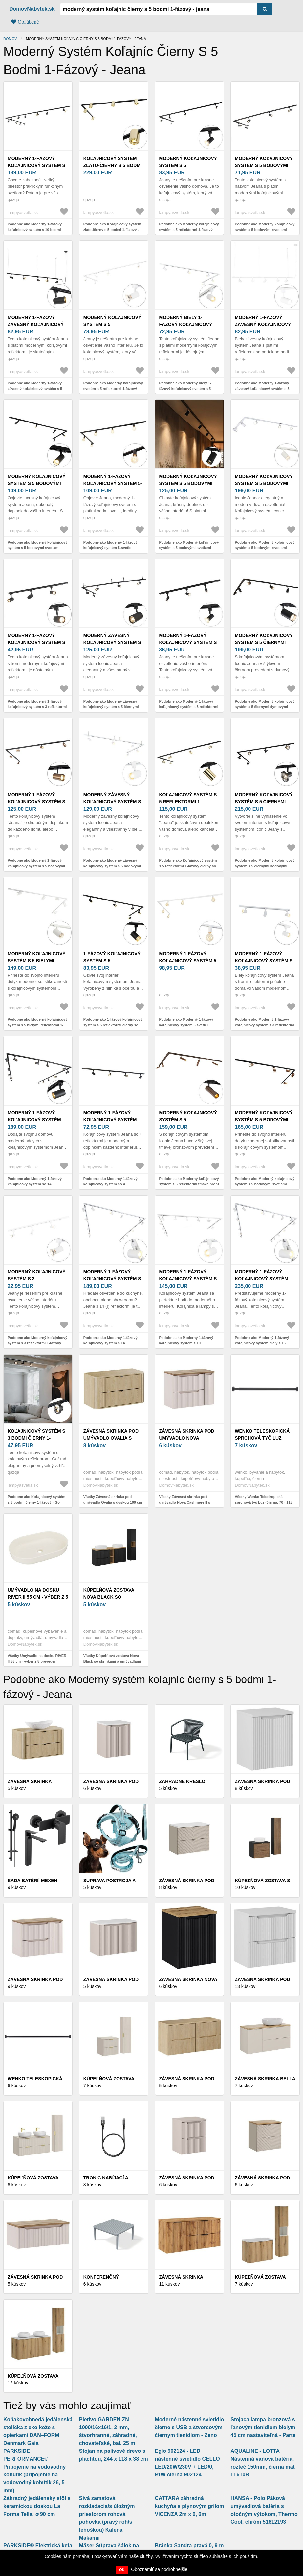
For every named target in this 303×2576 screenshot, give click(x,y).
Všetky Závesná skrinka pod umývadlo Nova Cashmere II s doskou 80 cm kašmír (184, 1502)
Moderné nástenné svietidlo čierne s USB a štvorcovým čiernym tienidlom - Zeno (189, 2427)
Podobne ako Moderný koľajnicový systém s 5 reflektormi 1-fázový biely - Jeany (113, 388)
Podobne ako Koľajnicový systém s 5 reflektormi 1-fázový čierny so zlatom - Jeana (188, 865)
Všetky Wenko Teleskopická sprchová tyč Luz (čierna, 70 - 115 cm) (263, 1502)
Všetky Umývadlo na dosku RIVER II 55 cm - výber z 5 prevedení (37, 1658)
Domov (10, 39)
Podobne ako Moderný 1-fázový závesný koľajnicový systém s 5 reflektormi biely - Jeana (262, 388)
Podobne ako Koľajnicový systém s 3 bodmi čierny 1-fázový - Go (36, 1499)
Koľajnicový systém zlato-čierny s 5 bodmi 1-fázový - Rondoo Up (112, 165)
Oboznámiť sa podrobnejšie (159, 2569)
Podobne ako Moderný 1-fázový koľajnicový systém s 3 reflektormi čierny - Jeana (37, 706)
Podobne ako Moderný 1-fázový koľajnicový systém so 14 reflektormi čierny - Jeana (35, 1184)
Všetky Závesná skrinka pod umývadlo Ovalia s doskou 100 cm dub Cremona (112, 1502)
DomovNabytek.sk (32, 8)
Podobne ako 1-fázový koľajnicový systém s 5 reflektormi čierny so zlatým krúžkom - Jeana (112, 1024)
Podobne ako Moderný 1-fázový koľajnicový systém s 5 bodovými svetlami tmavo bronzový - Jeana (36, 865)
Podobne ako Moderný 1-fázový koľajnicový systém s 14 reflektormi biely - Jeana (110, 1343)
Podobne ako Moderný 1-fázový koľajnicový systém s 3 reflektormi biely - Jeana (264, 1024)
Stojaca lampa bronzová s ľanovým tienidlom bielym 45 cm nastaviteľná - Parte (262, 2427)
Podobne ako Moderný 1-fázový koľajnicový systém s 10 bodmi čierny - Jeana (35, 229)
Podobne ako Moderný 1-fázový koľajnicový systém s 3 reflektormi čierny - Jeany (188, 706)
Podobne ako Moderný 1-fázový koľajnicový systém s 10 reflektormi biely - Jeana (186, 1343)
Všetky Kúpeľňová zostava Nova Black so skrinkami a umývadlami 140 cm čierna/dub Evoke (112, 1661)
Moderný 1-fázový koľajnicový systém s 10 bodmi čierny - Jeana (38, 165)
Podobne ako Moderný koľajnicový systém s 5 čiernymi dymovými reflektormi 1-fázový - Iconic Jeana (264, 706)
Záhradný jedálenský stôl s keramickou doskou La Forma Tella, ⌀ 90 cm (37, 2506)
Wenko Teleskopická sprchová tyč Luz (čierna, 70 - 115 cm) (262, 1438)
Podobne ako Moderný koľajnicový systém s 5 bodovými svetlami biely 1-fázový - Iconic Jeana (264, 547)
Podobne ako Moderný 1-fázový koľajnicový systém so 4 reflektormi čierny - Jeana (110, 1184)
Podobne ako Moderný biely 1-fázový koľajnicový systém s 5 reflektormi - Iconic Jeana (185, 388)
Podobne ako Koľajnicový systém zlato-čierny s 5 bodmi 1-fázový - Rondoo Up (112, 229)
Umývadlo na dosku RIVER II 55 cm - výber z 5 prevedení (38, 1597)
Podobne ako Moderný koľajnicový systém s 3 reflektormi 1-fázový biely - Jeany (37, 1343)
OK (122, 2570)
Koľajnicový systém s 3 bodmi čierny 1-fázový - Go (36, 1438)
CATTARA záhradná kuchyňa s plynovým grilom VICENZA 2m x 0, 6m (189, 2506)
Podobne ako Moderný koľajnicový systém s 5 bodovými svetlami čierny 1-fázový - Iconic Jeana (264, 229)
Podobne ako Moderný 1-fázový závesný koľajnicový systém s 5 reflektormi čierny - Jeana (35, 388)
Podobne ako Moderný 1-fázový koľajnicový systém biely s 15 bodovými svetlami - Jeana (262, 1343)
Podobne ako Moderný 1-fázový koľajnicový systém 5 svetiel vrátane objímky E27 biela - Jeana (188, 1024)
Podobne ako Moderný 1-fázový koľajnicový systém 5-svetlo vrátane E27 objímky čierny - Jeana (113, 547)
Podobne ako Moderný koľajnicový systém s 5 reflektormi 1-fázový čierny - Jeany (189, 229)
